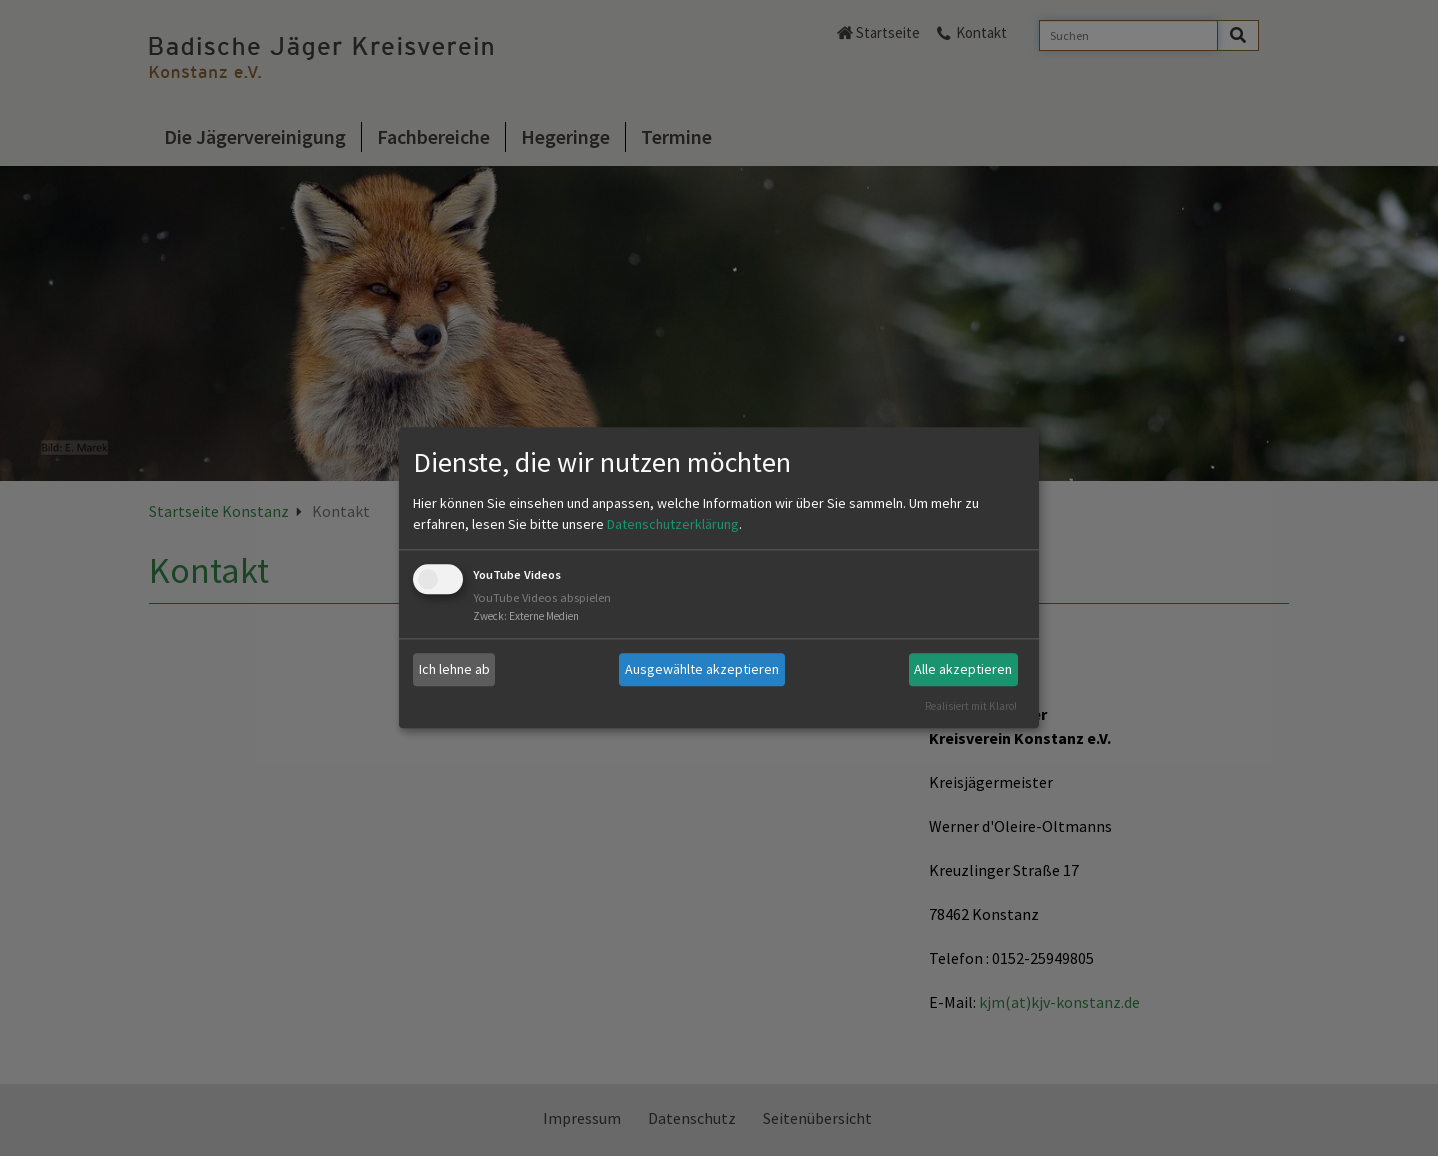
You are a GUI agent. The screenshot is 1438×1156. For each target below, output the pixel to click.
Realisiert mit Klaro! (971, 706)
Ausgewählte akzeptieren (702, 669)
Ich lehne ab (454, 669)
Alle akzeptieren (963, 669)
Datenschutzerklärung (673, 524)
